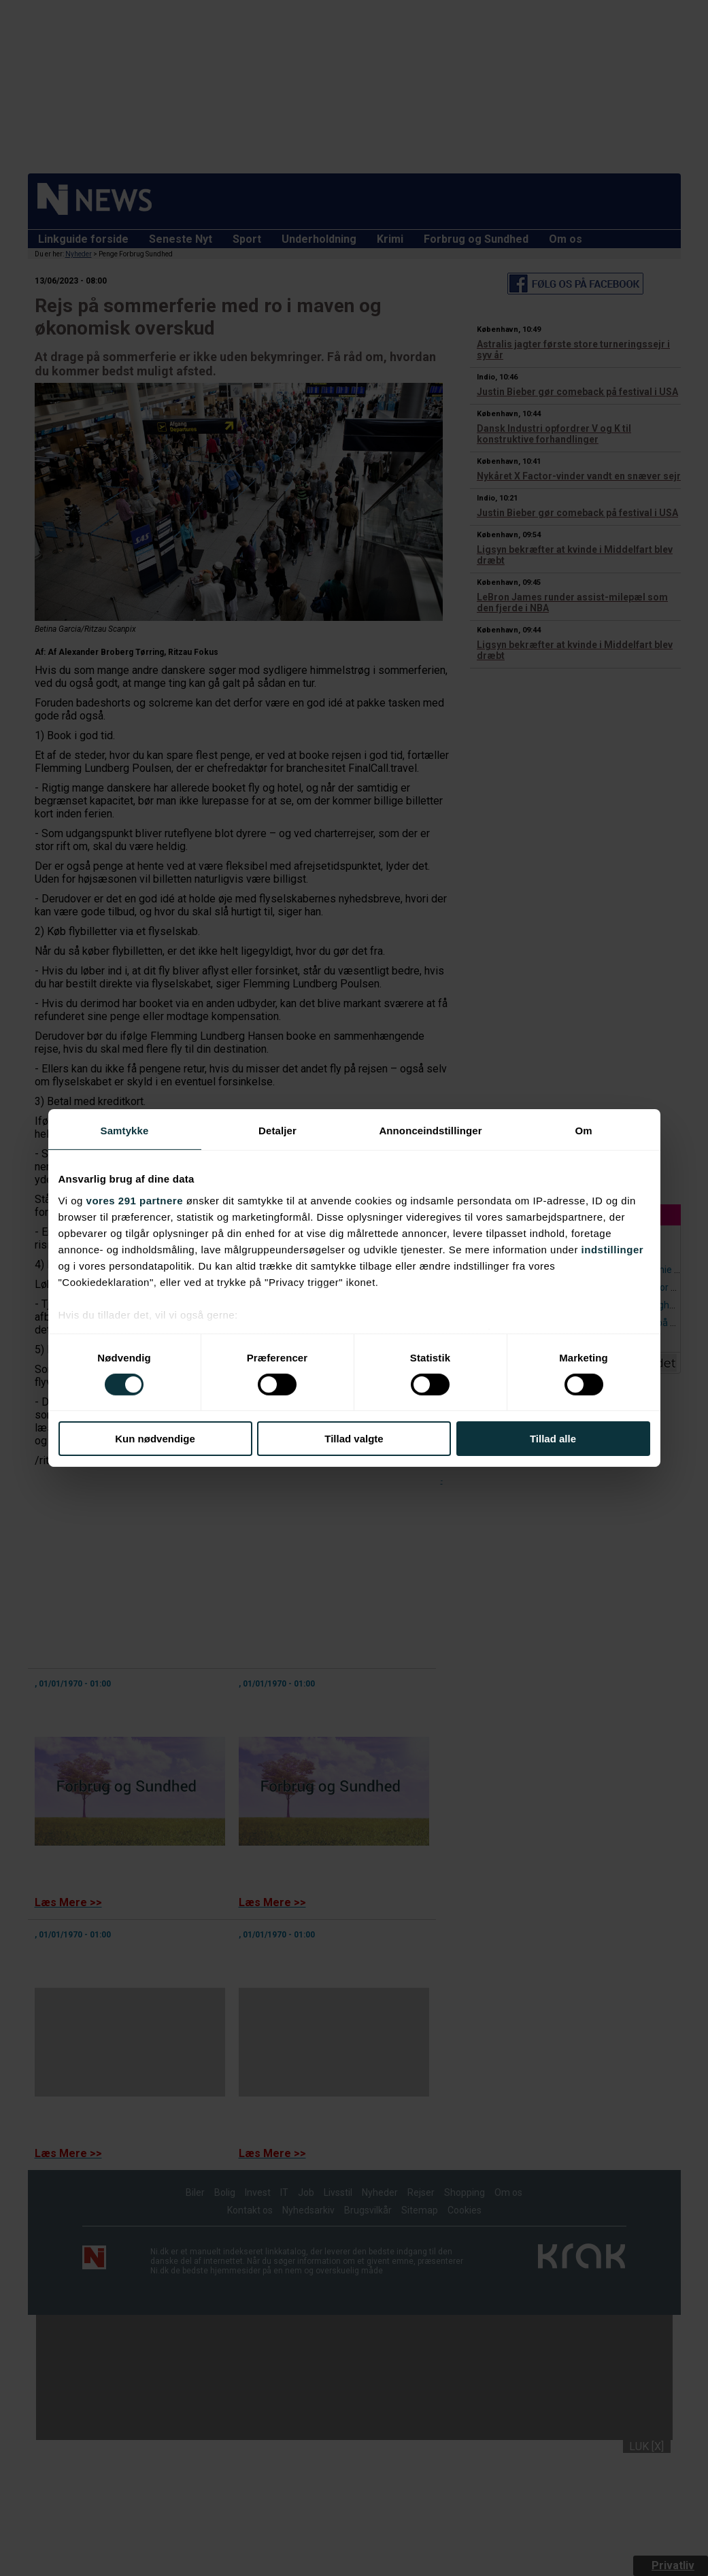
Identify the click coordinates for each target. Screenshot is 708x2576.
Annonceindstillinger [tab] (430, 1130)
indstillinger (612, 1249)
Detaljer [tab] (277, 1130)
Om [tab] (583, 1130)
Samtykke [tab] (125, 1130)
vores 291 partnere (134, 1200)
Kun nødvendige (155, 1438)
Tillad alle (553, 1438)
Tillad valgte (353, 1438)
